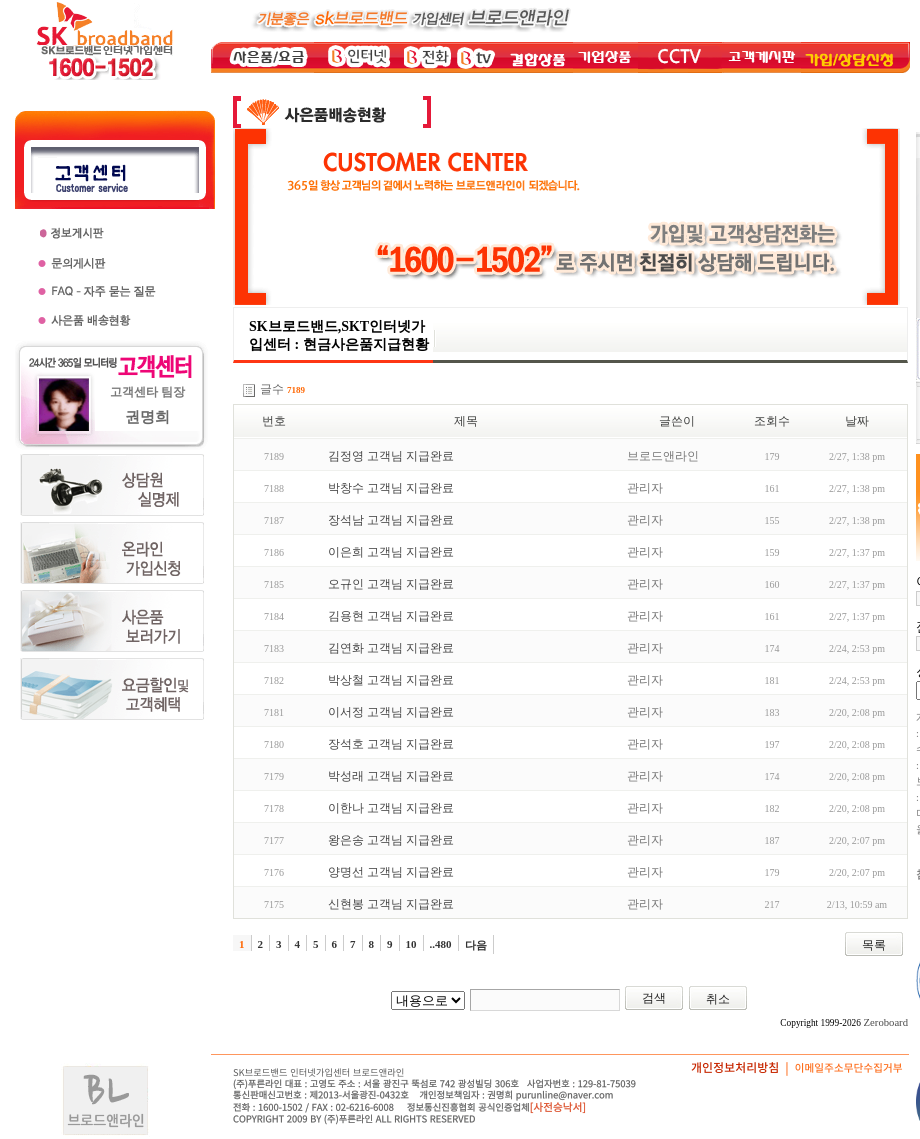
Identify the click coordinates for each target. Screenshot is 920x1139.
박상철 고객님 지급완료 (391, 680)
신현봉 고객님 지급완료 (391, 904)
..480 (441, 944)
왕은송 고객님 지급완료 (391, 840)
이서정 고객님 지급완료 (391, 712)
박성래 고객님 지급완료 (391, 776)
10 (411, 944)
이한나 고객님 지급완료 (391, 808)
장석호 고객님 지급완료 (391, 744)
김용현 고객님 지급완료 (391, 616)
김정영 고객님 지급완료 (391, 456)
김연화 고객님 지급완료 (391, 648)
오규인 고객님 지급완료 (391, 584)
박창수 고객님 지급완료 (391, 488)
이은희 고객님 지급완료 (391, 552)
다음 (476, 945)
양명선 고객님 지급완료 (391, 872)
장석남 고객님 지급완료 (391, 520)
